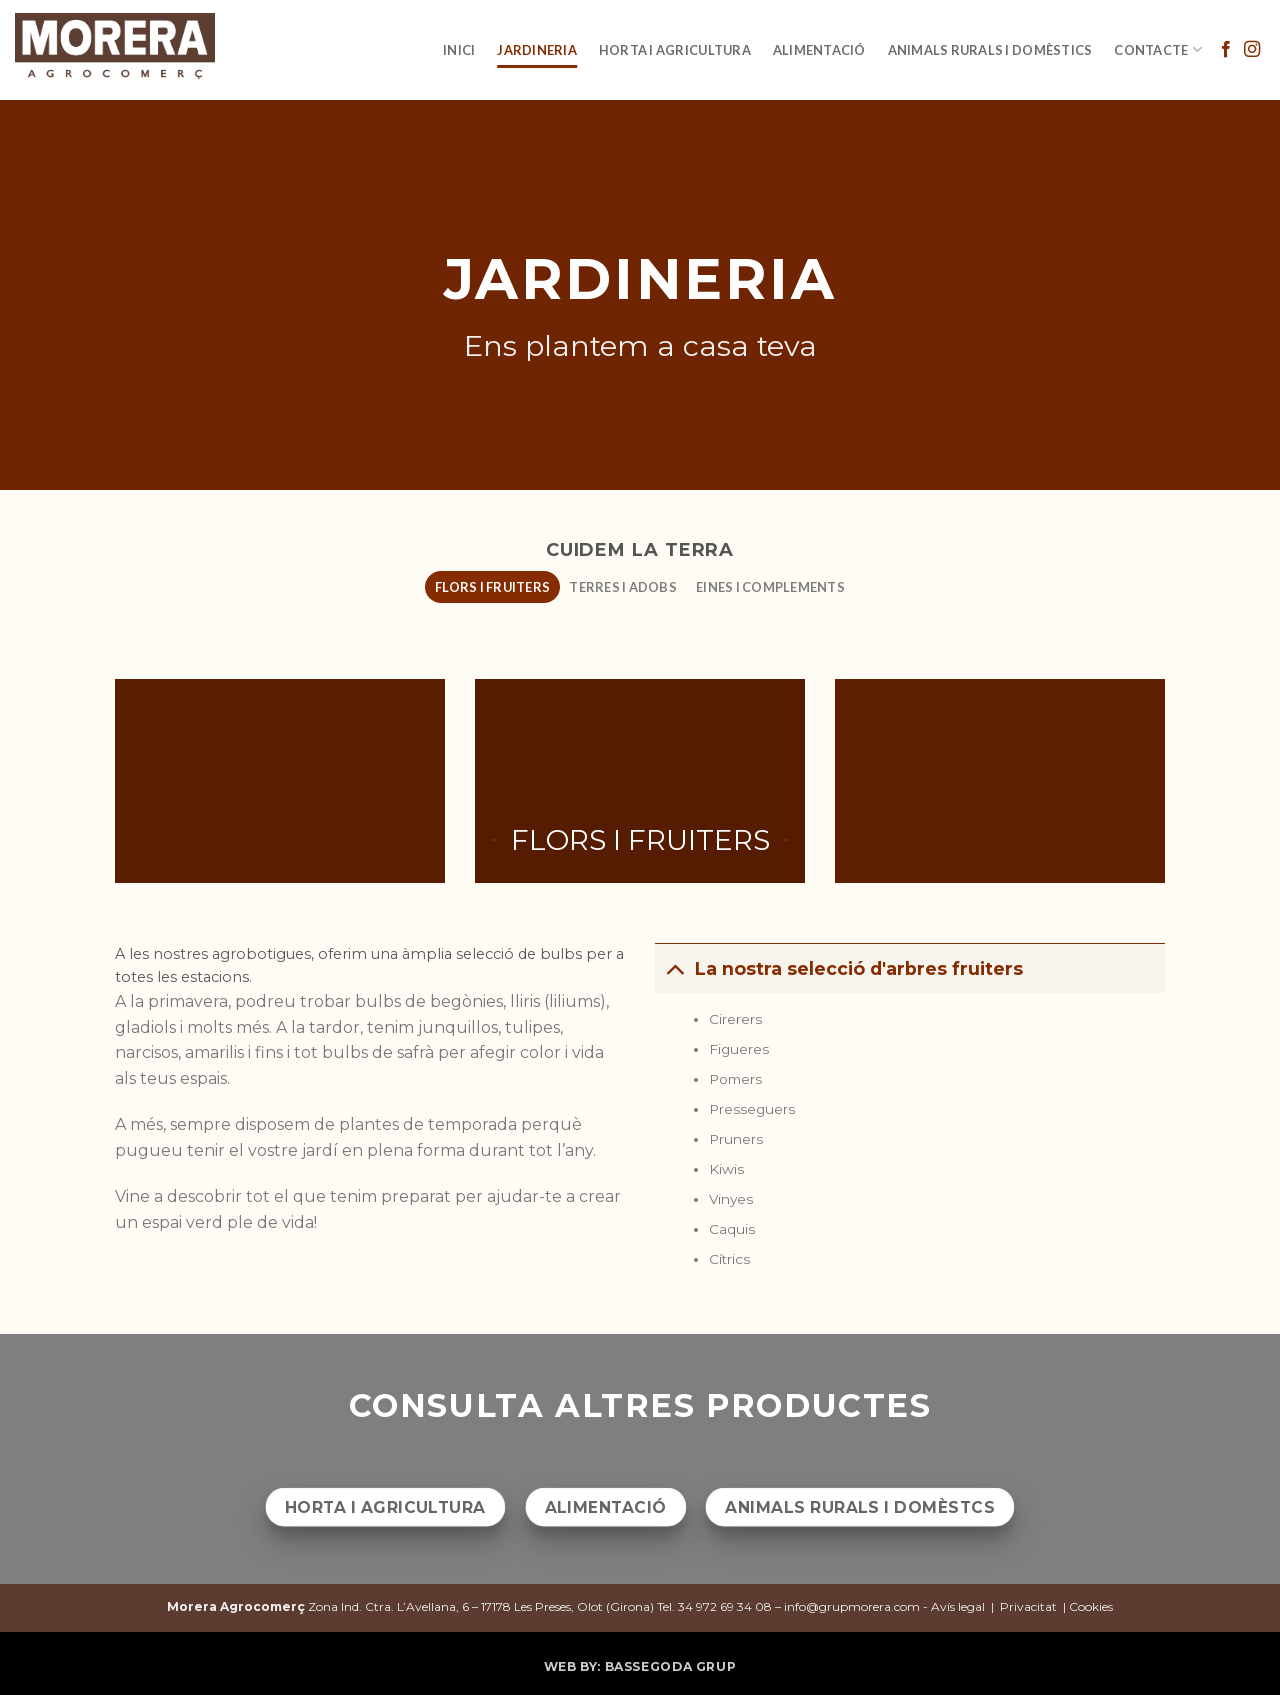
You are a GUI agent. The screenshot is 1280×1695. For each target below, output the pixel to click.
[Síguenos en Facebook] (1226, 50)
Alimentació (819, 50)
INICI (459, 50)
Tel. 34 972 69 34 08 (714, 1606)
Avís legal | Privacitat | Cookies (1022, 1606)
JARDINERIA (537, 50)
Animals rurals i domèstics (990, 50)
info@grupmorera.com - (857, 1606)
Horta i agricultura (675, 50)
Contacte (1158, 49)
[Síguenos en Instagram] (1252, 50)
